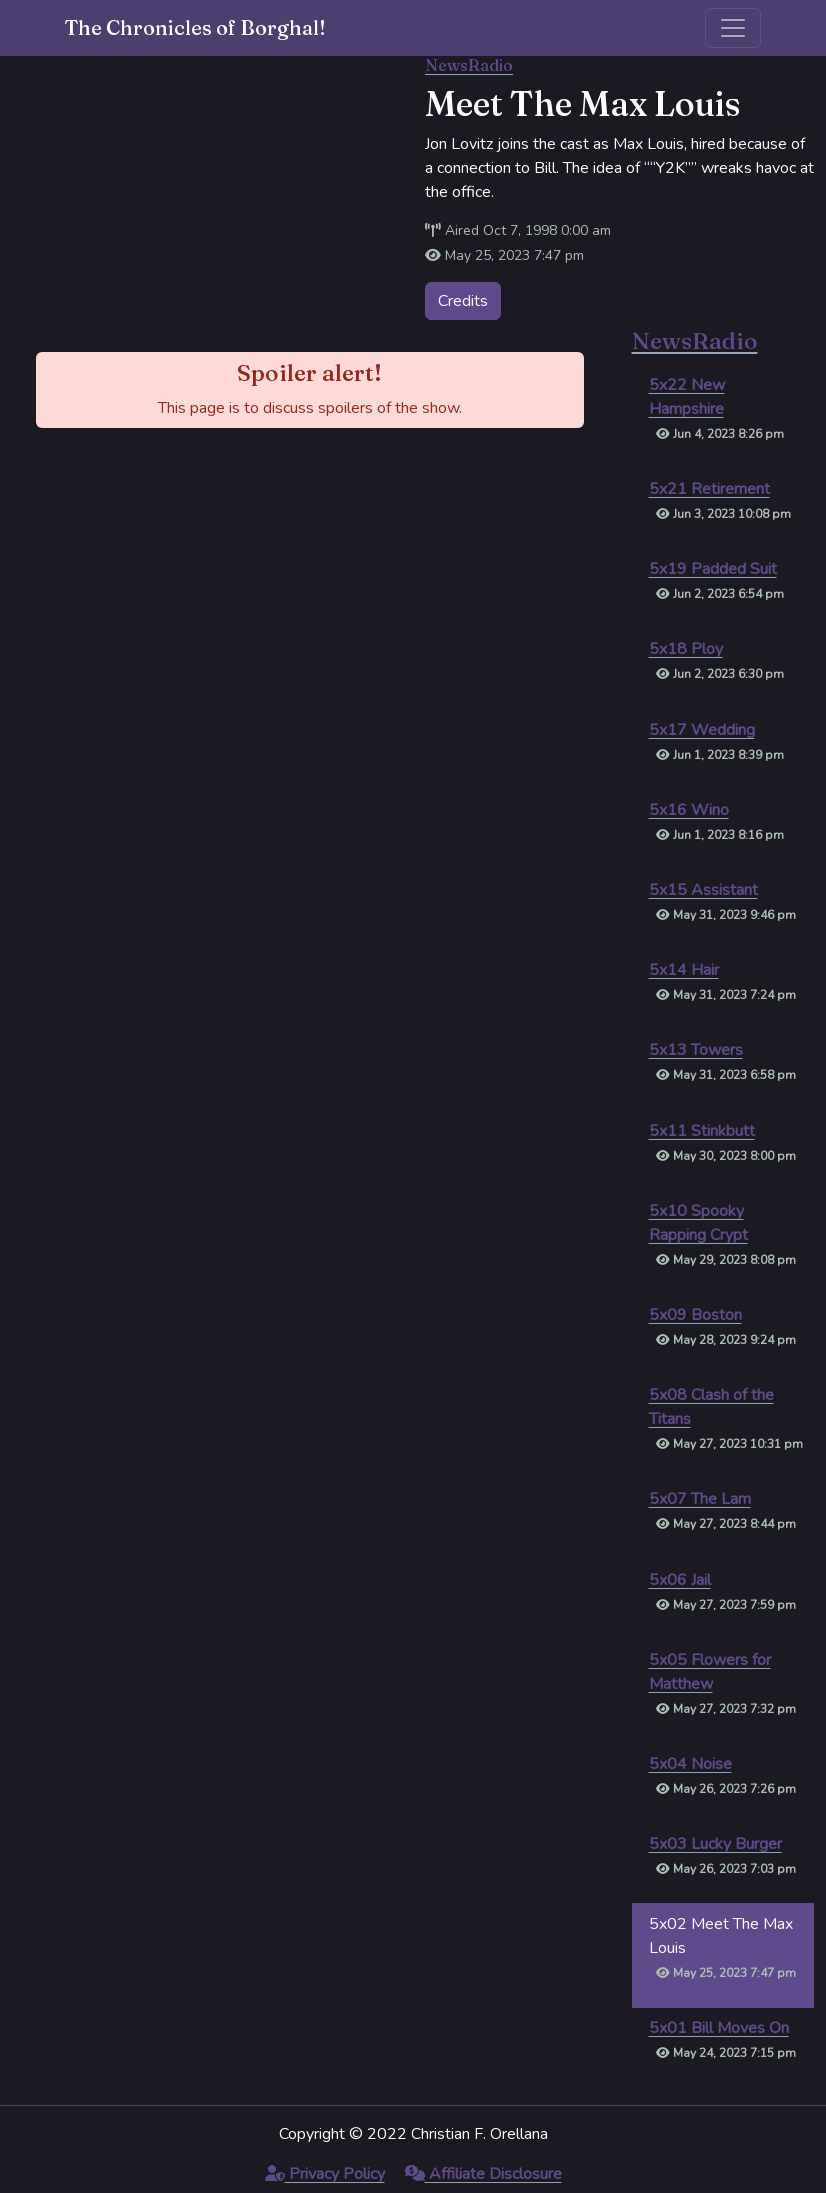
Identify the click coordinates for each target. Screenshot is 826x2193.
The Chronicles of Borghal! (195, 27)
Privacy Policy (325, 2174)
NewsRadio (469, 65)
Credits (463, 301)
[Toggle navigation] (733, 28)
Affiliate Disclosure (483, 2174)
